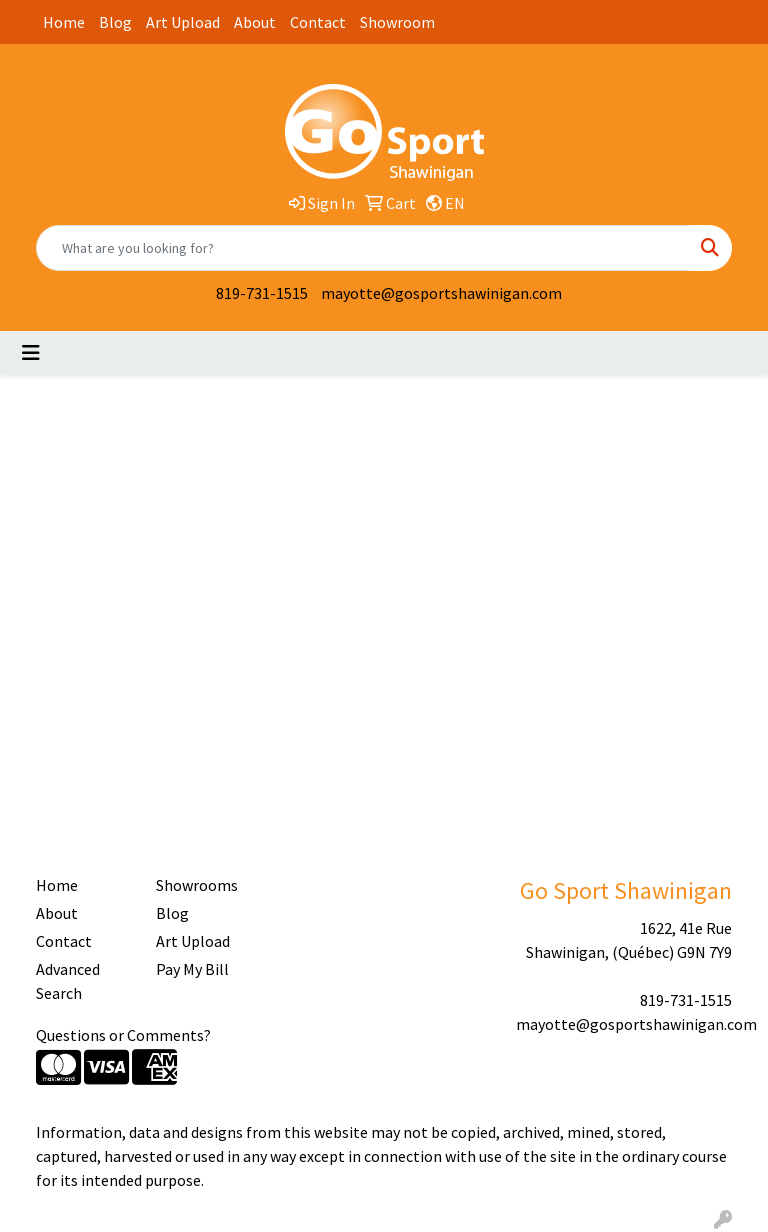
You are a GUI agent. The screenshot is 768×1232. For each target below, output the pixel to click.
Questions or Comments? (123, 1035)
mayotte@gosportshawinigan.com (441, 293)
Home (64, 22)
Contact (318, 22)
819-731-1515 (262, 293)
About (255, 22)
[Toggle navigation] (31, 353)
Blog (115, 22)
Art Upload (183, 22)
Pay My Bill (192, 969)
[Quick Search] (363, 248)
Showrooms (197, 885)
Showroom (397, 22)
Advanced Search (68, 981)
